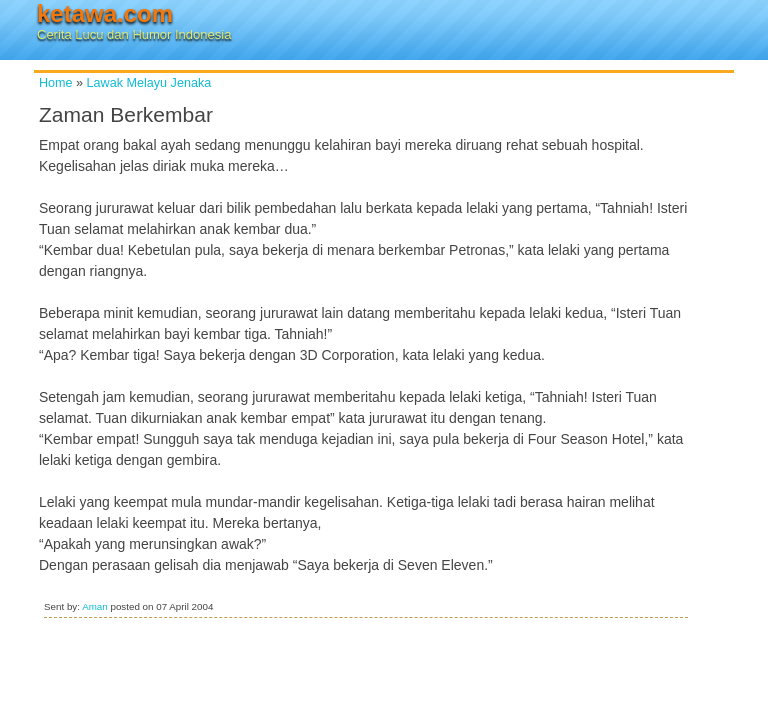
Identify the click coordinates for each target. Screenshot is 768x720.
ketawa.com (105, 13)
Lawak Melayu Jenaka (149, 83)
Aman (95, 606)
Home (56, 83)
